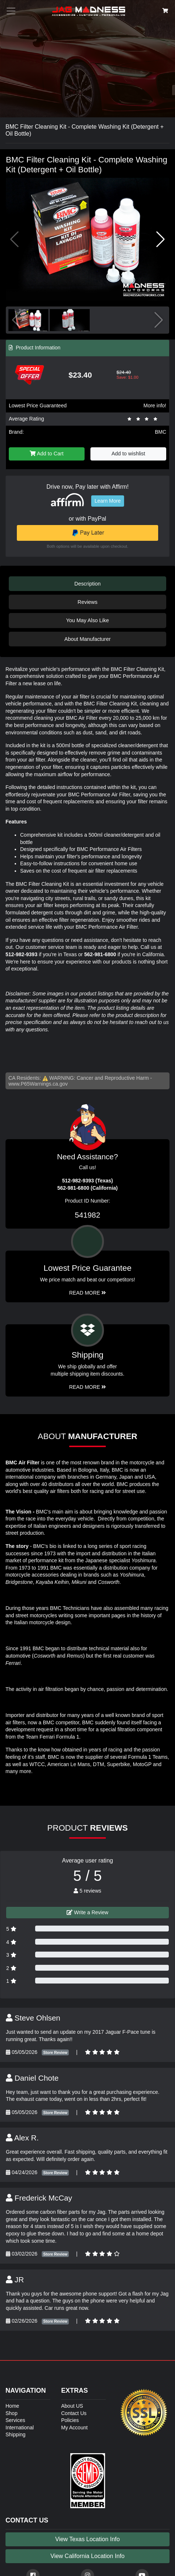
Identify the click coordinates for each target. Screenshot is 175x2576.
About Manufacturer (87, 639)
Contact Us (73, 2413)
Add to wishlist (128, 453)
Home (12, 2406)
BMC (160, 432)
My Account (74, 2427)
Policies (70, 2420)
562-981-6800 (100, 954)
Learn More (107, 501)
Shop (11, 2413)
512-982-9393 (21, 954)
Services (15, 2420)
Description (87, 584)
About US (72, 2406)
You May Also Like (87, 620)
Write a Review (87, 1912)
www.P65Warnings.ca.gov (38, 1084)
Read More (87, 1293)
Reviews (87, 602)
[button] (160, 239)
